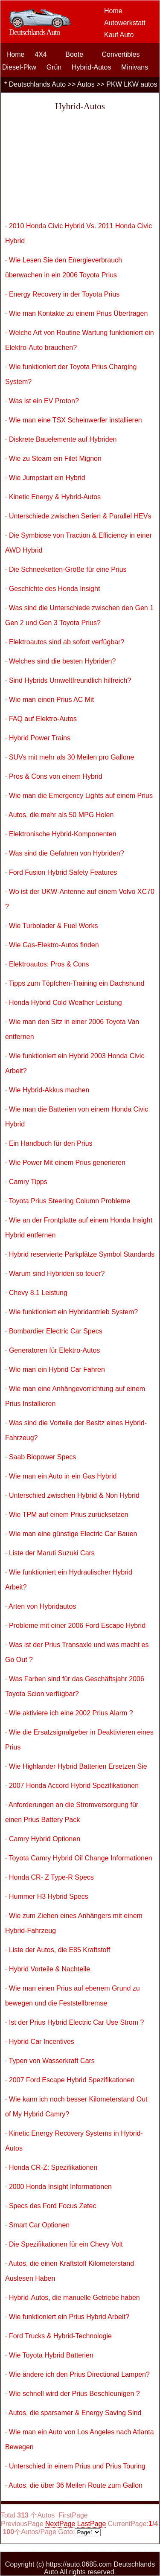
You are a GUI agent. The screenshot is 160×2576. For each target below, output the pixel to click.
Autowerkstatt (124, 22)
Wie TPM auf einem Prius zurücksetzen (68, 1514)
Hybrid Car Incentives (41, 2041)
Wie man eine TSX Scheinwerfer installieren (75, 420)
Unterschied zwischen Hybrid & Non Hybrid (74, 1495)
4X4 (41, 54)
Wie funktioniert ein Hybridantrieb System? (73, 1312)
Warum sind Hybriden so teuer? (57, 1273)
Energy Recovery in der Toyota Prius (64, 294)
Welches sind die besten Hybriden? (62, 661)
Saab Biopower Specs (42, 1457)
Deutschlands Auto (37, 84)
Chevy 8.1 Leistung (38, 1292)
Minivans (134, 67)
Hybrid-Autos (91, 67)
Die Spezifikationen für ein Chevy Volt (66, 2244)
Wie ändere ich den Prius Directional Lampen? (79, 2374)
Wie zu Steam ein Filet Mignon (55, 458)
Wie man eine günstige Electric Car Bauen (73, 1533)
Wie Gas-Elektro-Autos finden (54, 945)
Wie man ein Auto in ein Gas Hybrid (63, 1476)
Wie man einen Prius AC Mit (51, 699)
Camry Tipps (28, 1181)
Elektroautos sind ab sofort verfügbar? (66, 642)
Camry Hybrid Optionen (44, 1838)
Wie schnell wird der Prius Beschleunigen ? (74, 2393)
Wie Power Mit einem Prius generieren (67, 1162)
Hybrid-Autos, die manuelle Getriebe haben (74, 2297)
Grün (54, 67)
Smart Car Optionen (39, 2225)
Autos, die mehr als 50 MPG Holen (61, 814)
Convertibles (121, 54)
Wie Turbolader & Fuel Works (53, 925)
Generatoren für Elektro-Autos (54, 1350)
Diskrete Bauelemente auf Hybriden (63, 439)
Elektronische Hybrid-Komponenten (62, 834)
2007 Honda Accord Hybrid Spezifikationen (74, 1785)
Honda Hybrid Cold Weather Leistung (65, 1002)
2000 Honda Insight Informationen (60, 2186)
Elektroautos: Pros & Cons (49, 964)
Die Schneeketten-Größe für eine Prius (68, 569)
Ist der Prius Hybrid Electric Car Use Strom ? (76, 2022)
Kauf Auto (119, 34)
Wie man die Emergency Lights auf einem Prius (81, 795)
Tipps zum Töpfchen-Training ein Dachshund (77, 983)
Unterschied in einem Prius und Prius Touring (77, 2466)
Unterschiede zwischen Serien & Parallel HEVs (80, 516)
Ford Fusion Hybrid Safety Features (63, 872)
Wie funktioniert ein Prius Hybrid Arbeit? (69, 2316)
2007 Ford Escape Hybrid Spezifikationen (71, 2080)
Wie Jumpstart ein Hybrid (47, 477)
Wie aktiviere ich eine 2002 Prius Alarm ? (71, 1713)
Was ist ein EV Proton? (44, 401)
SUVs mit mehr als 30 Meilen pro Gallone (71, 757)
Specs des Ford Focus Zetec (52, 2205)
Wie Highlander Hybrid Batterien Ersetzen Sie (78, 1766)
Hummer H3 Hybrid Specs (48, 1896)
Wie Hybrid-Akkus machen (49, 1090)
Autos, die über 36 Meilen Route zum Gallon (76, 2485)
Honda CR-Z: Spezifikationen (53, 2167)
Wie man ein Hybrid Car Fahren (57, 1369)
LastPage (91, 2523)
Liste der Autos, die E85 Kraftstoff (59, 1949)
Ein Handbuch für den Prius (51, 1143)
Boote (74, 54)
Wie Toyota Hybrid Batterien (51, 2355)
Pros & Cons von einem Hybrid (55, 776)
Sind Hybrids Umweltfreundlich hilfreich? (70, 680)
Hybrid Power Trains (39, 738)
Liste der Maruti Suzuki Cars (52, 1553)
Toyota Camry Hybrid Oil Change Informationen (80, 1858)
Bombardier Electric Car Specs (55, 1331)
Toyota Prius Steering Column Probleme (70, 1201)
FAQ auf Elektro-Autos (43, 718)
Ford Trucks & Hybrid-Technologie (60, 2336)
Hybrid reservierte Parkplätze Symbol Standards (81, 1254)
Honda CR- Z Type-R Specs (51, 1877)
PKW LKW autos (131, 84)
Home (113, 11)
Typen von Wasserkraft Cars (52, 2060)
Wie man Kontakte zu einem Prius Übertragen (78, 313)
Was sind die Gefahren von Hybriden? (66, 853)
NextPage (60, 2523)
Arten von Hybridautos (42, 1606)
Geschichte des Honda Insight (54, 588)
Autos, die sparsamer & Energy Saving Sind (75, 2412)
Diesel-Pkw (19, 67)
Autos (86, 84)
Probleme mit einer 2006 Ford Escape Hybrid (77, 1625)
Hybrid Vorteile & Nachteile (49, 1969)
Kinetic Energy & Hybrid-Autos (55, 497)
